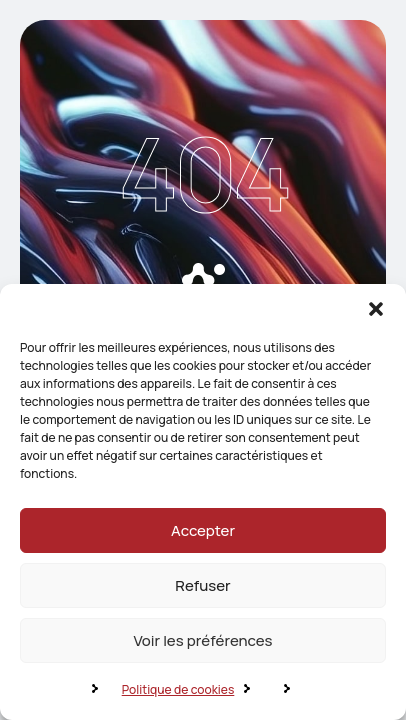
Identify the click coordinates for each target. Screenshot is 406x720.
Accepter (203, 530)
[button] (376, 309)
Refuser (202, 585)
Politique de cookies (178, 689)
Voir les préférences (202, 640)
